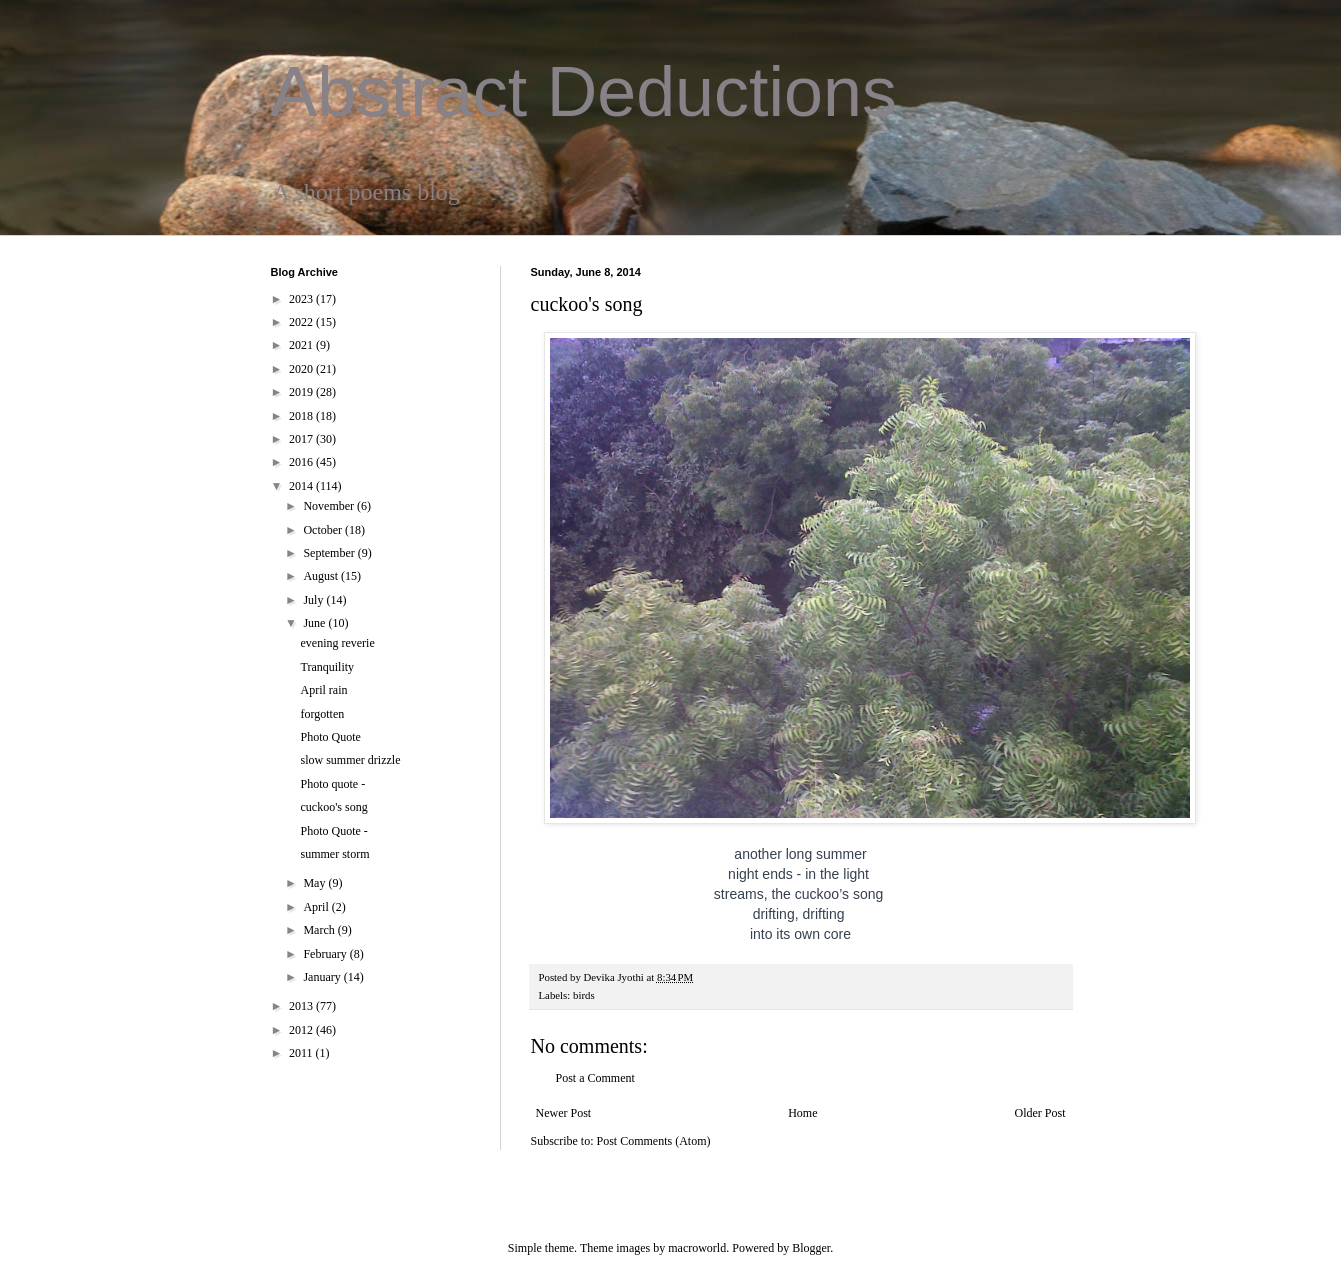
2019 (302, 392)
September (330, 553)
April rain (323, 690)
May (315, 883)
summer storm (334, 854)
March (320, 930)
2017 (302, 439)
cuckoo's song (333, 807)
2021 (302, 345)
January (323, 977)
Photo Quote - (333, 831)
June (315, 623)
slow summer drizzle (350, 760)
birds (584, 995)
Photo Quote (330, 737)
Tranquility (327, 667)
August (322, 576)
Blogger (811, 1248)
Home (802, 1113)
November (330, 506)
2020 (302, 369)
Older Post (1040, 1113)
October (324, 530)
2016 (302, 462)
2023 (302, 299)
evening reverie (337, 643)
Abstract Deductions (584, 92)
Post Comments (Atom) (654, 1141)
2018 (302, 416)
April (317, 907)
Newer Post (564, 1113)
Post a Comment (595, 1078)
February (326, 954)
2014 (302, 486)
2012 (302, 1030)
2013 (302, 1006)
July (314, 600)
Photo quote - (332, 784)
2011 (302, 1053)
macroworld (697, 1248)
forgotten (322, 714)
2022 (302, 322)
